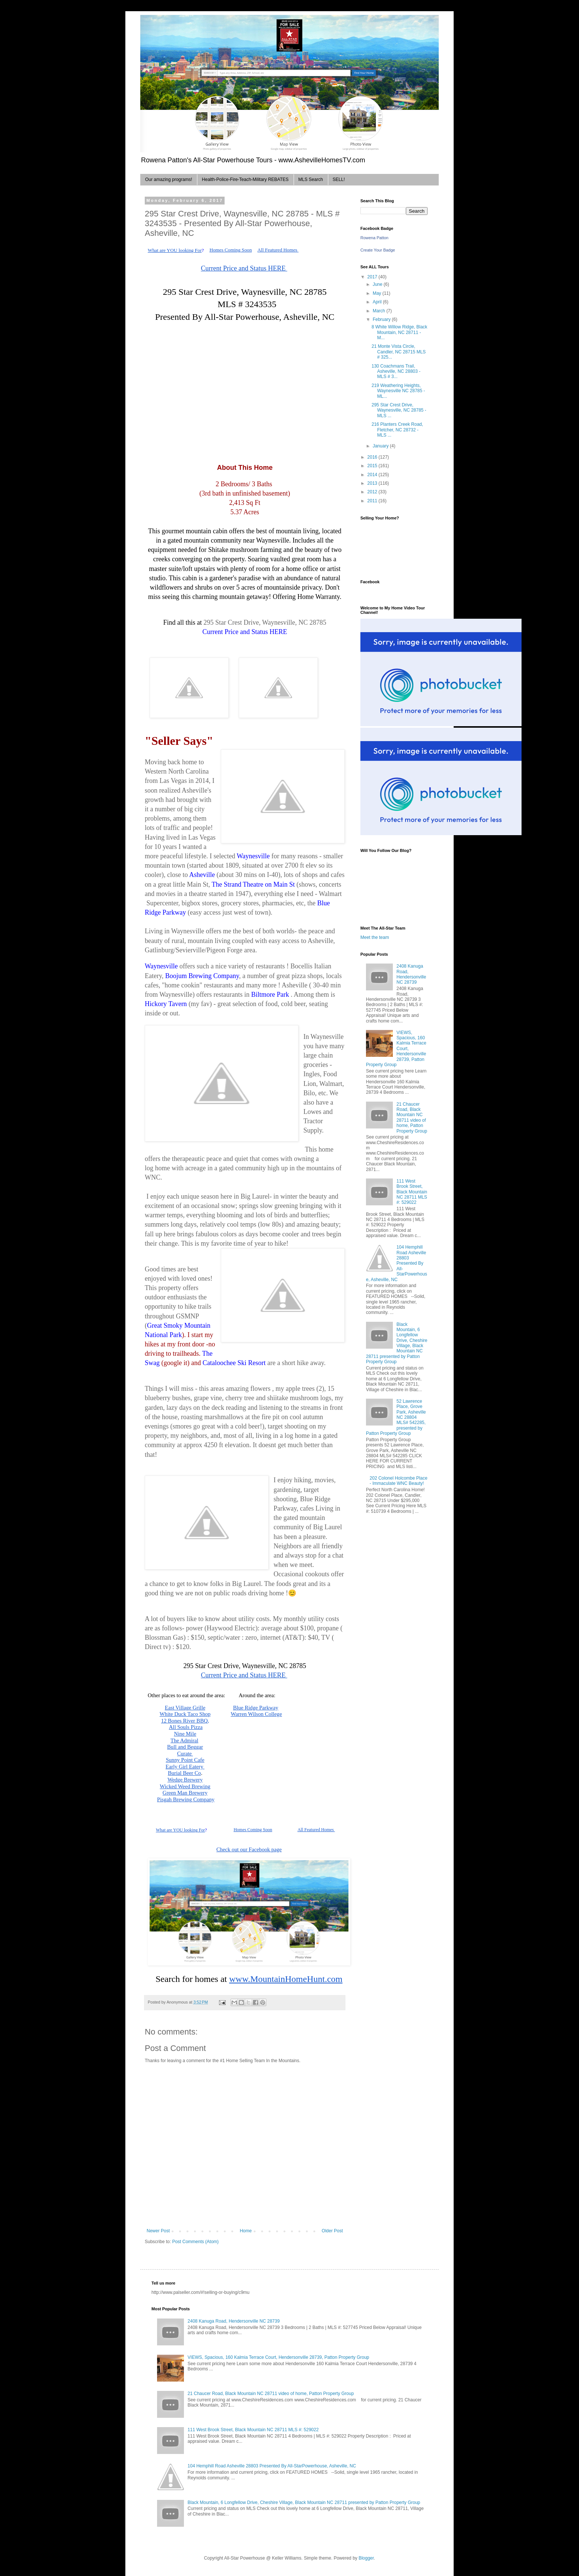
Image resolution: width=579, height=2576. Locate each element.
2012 (373, 491)
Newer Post (158, 2230)
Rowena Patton (374, 237)
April (378, 302)
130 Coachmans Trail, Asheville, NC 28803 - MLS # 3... (396, 371)
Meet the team (374, 937)
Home (246, 2230)
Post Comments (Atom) (195, 2241)
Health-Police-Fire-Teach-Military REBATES (245, 179)
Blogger (366, 2558)
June (378, 284)
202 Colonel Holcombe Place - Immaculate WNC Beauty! (399, 1481)
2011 (373, 500)
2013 (373, 483)
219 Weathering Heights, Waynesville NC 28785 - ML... (398, 391)
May (377, 293)
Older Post (332, 2230)
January (381, 446)
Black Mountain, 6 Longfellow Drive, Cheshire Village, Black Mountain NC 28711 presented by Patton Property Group (397, 1343)
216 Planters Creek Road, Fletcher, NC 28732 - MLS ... (397, 430)
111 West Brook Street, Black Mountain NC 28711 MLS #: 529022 (412, 1191)
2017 (373, 277)
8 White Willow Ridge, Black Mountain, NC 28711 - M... (399, 332)
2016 (373, 457)
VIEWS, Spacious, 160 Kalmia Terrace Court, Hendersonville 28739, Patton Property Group (278, 2357)
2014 (373, 474)
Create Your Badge (377, 250)
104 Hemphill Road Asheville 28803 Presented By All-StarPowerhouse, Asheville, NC (396, 1263)
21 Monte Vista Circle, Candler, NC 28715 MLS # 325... (399, 352)
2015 (373, 465)
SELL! (339, 179)
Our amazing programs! (168, 179)
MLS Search (310, 179)
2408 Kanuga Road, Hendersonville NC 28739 (411, 974)
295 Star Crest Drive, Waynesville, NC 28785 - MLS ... (399, 410)
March (379, 310)
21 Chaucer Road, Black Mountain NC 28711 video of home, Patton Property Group (412, 1118)
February (382, 319)
